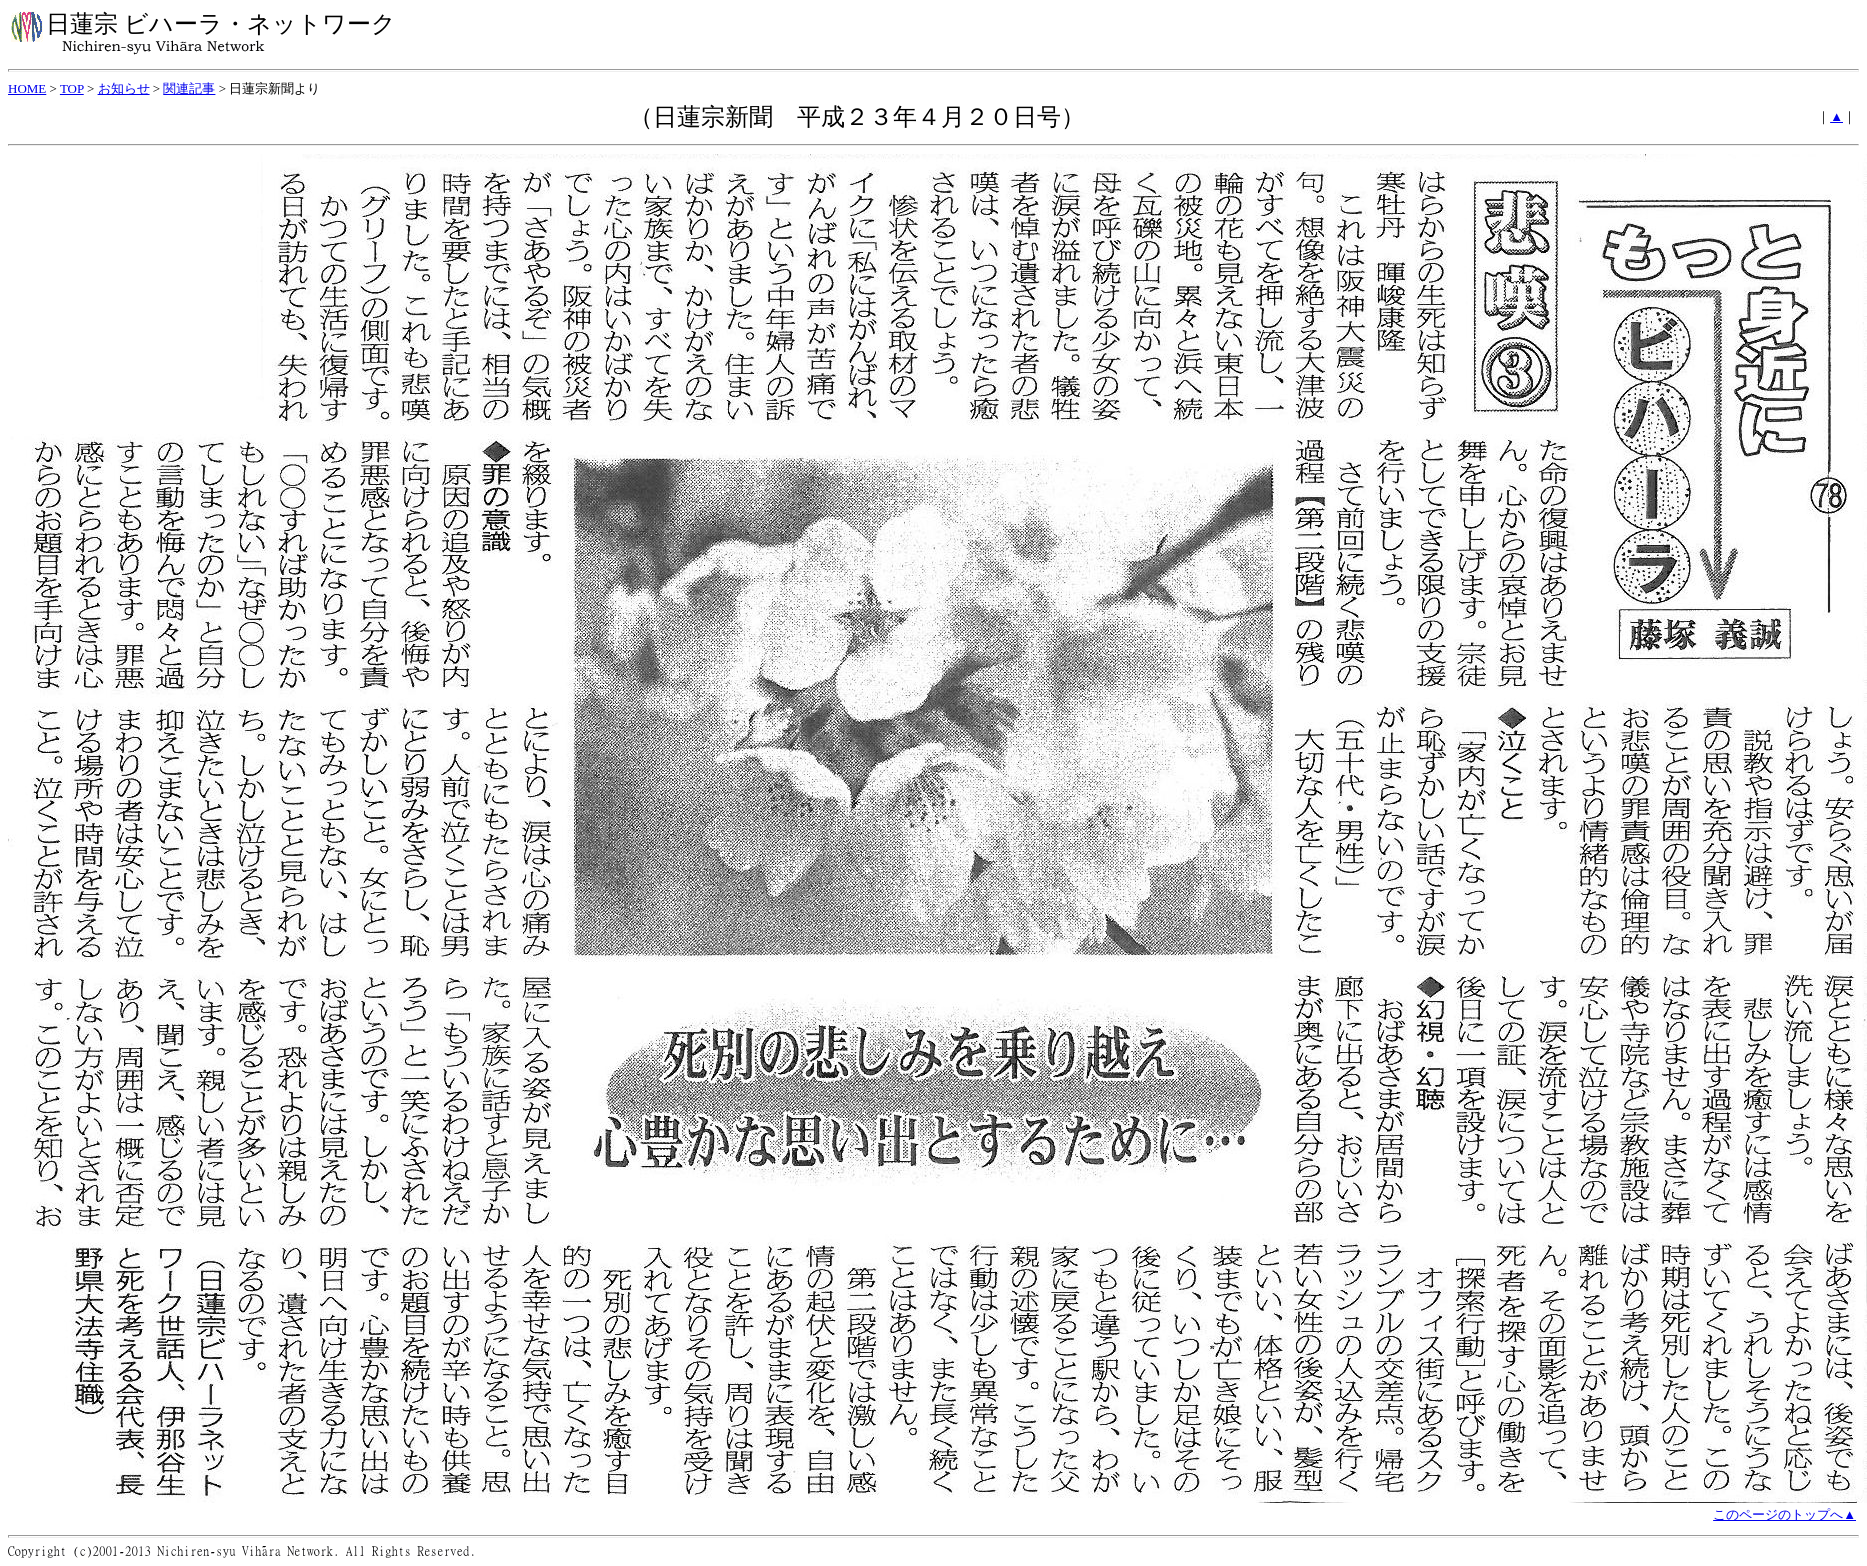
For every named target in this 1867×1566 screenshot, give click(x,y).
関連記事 (189, 88)
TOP (72, 88)
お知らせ (124, 88)
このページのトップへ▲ (1784, 1514)
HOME (27, 88)
